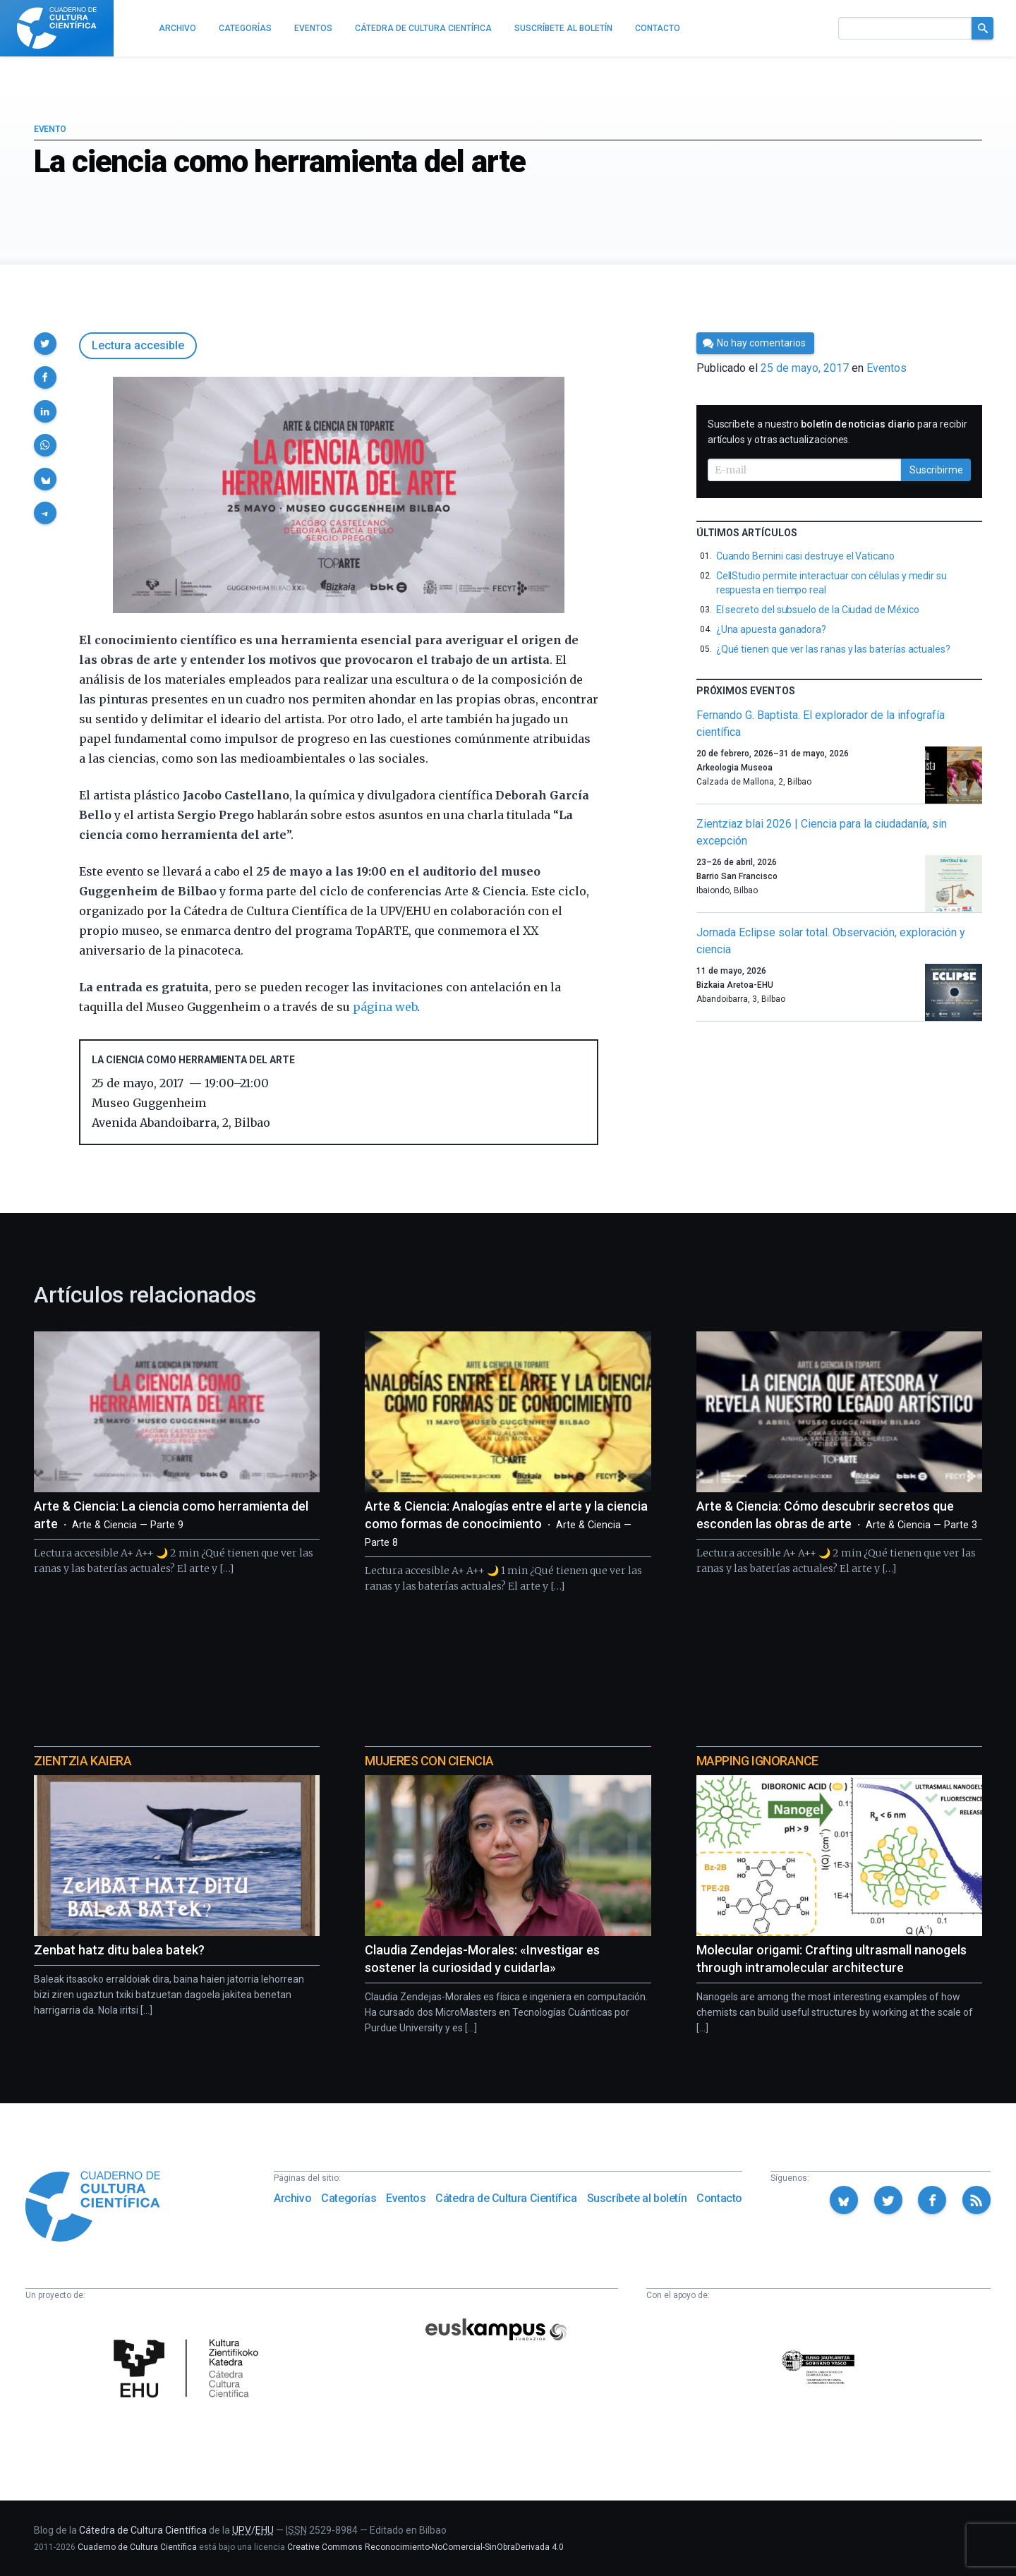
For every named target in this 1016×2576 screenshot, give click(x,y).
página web (385, 1007)
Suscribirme (936, 470)
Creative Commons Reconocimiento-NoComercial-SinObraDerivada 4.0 (425, 2547)
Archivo (292, 2198)
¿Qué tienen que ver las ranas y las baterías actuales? (833, 649)
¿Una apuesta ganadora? (771, 629)
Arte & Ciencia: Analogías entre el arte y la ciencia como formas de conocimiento (506, 1524)
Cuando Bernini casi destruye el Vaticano (805, 556)
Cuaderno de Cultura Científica (137, 2547)
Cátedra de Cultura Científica (505, 2198)
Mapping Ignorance (757, 1760)
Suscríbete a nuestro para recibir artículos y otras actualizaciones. (837, 431)
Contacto (719, 2198)
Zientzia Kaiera (82, 1760)
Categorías (348, 2198)
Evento (50, 129)
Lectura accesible (138, 345)
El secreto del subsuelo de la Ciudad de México (817, 609)
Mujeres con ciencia (429, 1760)
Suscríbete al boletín (637, 2198)
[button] (45, 343)
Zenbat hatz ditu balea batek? (119, 1949)
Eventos (886, 368)
